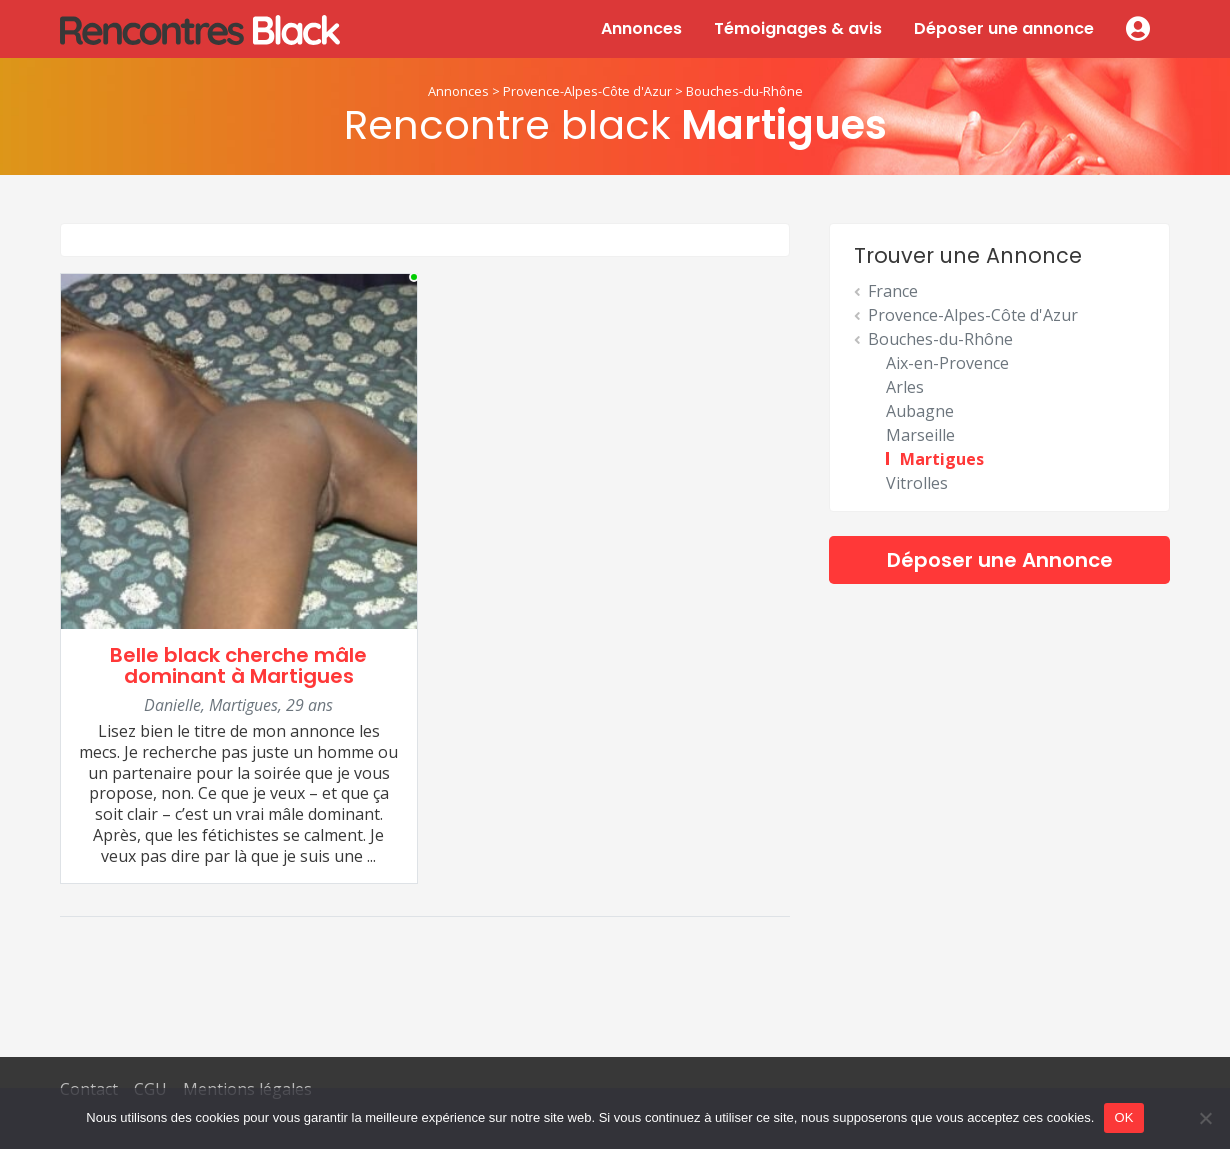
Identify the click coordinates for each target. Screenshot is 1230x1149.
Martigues (942, 459)
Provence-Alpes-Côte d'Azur (587, 91)
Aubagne (920, 411)
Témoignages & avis (798, 28)
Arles (905, 387)
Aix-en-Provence (947, 363)
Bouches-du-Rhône (744, 91)
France (893, 291)
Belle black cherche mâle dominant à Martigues (238, 665)
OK (1123, 1117)
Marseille (920, 435)
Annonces (641, 28)
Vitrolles (917, 483)
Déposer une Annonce (1000, 560)
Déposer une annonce (1004, 28)
